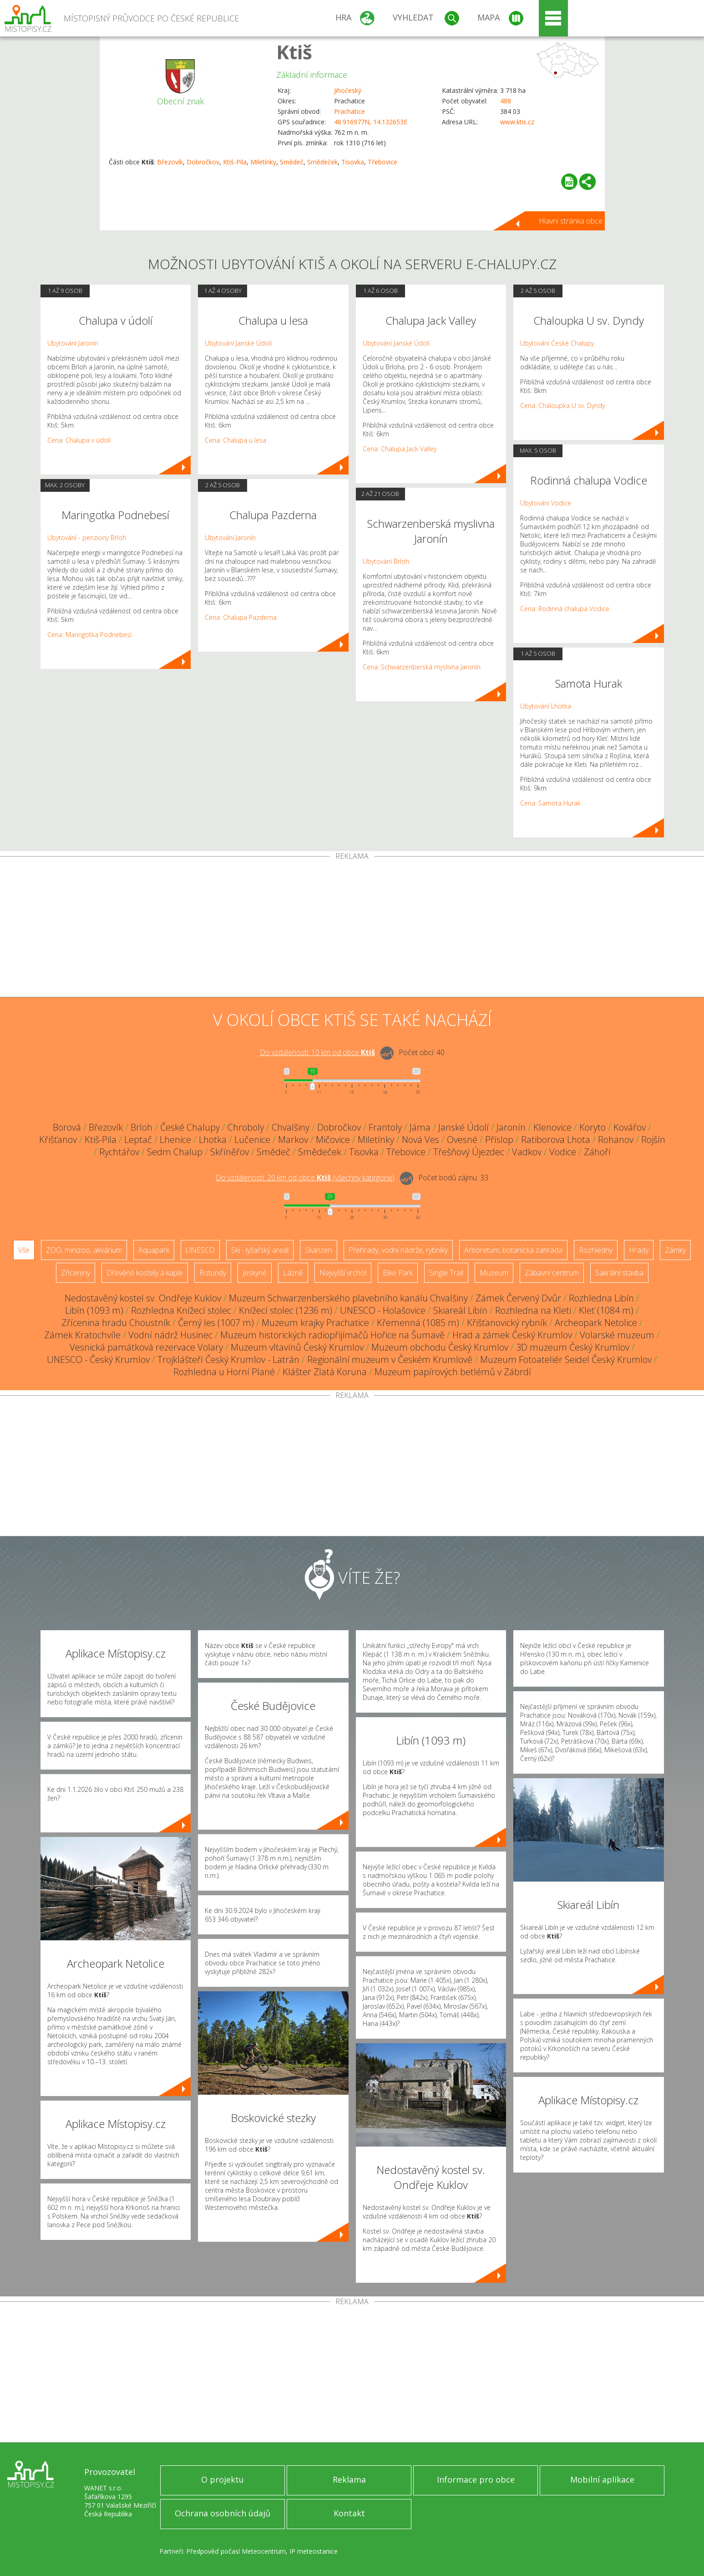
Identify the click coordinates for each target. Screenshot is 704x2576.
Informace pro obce (476, 2479)
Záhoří (597, 1152)
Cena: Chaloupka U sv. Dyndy (562, 405)
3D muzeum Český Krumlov (572, 1347)
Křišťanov (58, 1139)
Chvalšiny (290, 1127)
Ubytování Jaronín (72, 343)
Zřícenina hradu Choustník (115, 1322)
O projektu (222, 2479)
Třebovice (382, 162)
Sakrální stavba (619, 1273)
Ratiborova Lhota (555, 1139)
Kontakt (349, 2513)
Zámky (675, 1250)
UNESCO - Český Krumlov (98, 1359)
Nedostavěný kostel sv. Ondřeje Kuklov (143, 1298)
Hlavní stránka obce (571, 221)
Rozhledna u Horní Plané (224, 1372)
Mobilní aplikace (602, 2479)
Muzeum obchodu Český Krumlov (439, 1347)
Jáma (420, 1127)
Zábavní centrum (552, 1273)
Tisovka (352, 162)
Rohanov (615, 1139)
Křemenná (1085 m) (418, 1322)
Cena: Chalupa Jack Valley (399, 448)
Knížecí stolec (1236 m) (285, 1310)
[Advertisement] (352, 928)
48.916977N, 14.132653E (370, 121)
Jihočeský (347, 90)
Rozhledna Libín (601, 1298)
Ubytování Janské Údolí (238, 343)
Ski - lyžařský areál (260, 1250)
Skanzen (318, 1250)
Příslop (499, 1139)
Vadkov (527, 1152)
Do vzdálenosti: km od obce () (305, 1178)
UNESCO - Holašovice (382, 1310)
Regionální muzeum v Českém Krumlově (389, 1359)
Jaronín (511, 1127)
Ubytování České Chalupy (557, 343)
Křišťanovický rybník (507, 1322)
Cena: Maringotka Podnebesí (89, 634)
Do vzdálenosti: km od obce (317, 1052)
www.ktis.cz (517, 121)
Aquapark (153, 1250)
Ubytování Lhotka (545, 706)
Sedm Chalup (175, 1152)
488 (505, 101)
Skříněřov (229, 1152)
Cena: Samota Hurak (550, 803)
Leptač (138, 1139)
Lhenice (175, 1139)
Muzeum (494, 1273)
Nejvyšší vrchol (342, 1273)
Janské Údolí (463, 1127)
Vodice (562, 1152)
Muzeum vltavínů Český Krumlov (297, 1347)
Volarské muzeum (617, 1335)
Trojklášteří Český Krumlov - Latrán (228, 1359)
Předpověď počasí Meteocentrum (236, 2551)
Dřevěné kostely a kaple (144, 1273)
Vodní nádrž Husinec (170, 1335)
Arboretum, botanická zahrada (513, 1250)
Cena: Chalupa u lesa (235, 440)
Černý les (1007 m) (216, 1322)
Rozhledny (596, 1250)
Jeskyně (255, 1273)
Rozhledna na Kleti (533, 1310)
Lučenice (252, 1139)
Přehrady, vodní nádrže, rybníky (398, 1250)
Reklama (349, 2479)
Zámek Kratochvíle (82, 1335)
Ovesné (462, 1139)
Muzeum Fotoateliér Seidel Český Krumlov (566, 1359)
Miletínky (263, 162)
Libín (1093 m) (94, 1310)
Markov (293, 1139)
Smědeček (322, 162)
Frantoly (385, 1127)
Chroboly (246, 1127)
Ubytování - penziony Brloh (86, 537)
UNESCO (200, 1250)
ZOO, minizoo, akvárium (84, 1250)
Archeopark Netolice (596, 1322)
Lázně (293, 1273)
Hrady (638, 1250)
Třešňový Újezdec (468, 1152)
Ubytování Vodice (545, 503)
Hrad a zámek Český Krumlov (512, 1335)
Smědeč (292, 162)
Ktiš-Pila (235, 162)
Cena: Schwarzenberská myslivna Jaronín (422, 667)
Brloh (141, 1127)
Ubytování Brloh (386, 561)
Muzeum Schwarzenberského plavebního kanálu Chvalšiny (348, 1298)
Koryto (592, 1127)
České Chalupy (190, 1127)
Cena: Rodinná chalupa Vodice (564, 608)
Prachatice (349, 111)
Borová (67, 1127)
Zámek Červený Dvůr (518, 1298)
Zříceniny (75, 1273)
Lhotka (213, 1139)
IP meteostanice (313, 2551)
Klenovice (552, 1127)
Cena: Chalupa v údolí (79, 440)
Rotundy (212, 1273)
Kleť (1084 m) (606, 1310)
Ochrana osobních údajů (222, 2513)
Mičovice (333, 1139)
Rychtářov (119, 1152)
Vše (24, 1250)
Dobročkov (203, 162)
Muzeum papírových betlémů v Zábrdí (453, 1372)
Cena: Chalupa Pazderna (241, 617)
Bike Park (398, 1273)
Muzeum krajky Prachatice (315, 1322)
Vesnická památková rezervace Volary (146, 1347)
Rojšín (653, 1139)
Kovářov (629, 1127)
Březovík (170, 162)
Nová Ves (420, 1139)
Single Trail (446, 1273)
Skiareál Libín (460, 1310)
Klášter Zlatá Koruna (325, 1372)
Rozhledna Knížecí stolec (181, 1310)
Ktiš (294, 52)
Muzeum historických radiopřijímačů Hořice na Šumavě (332, 1335)
